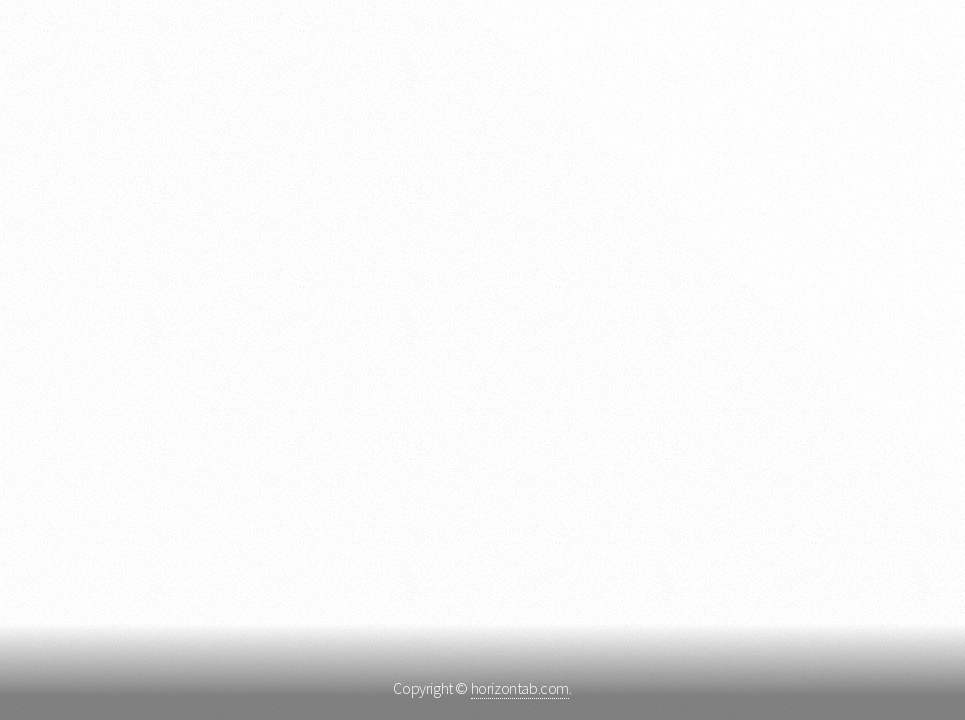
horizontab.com (520, 688)
